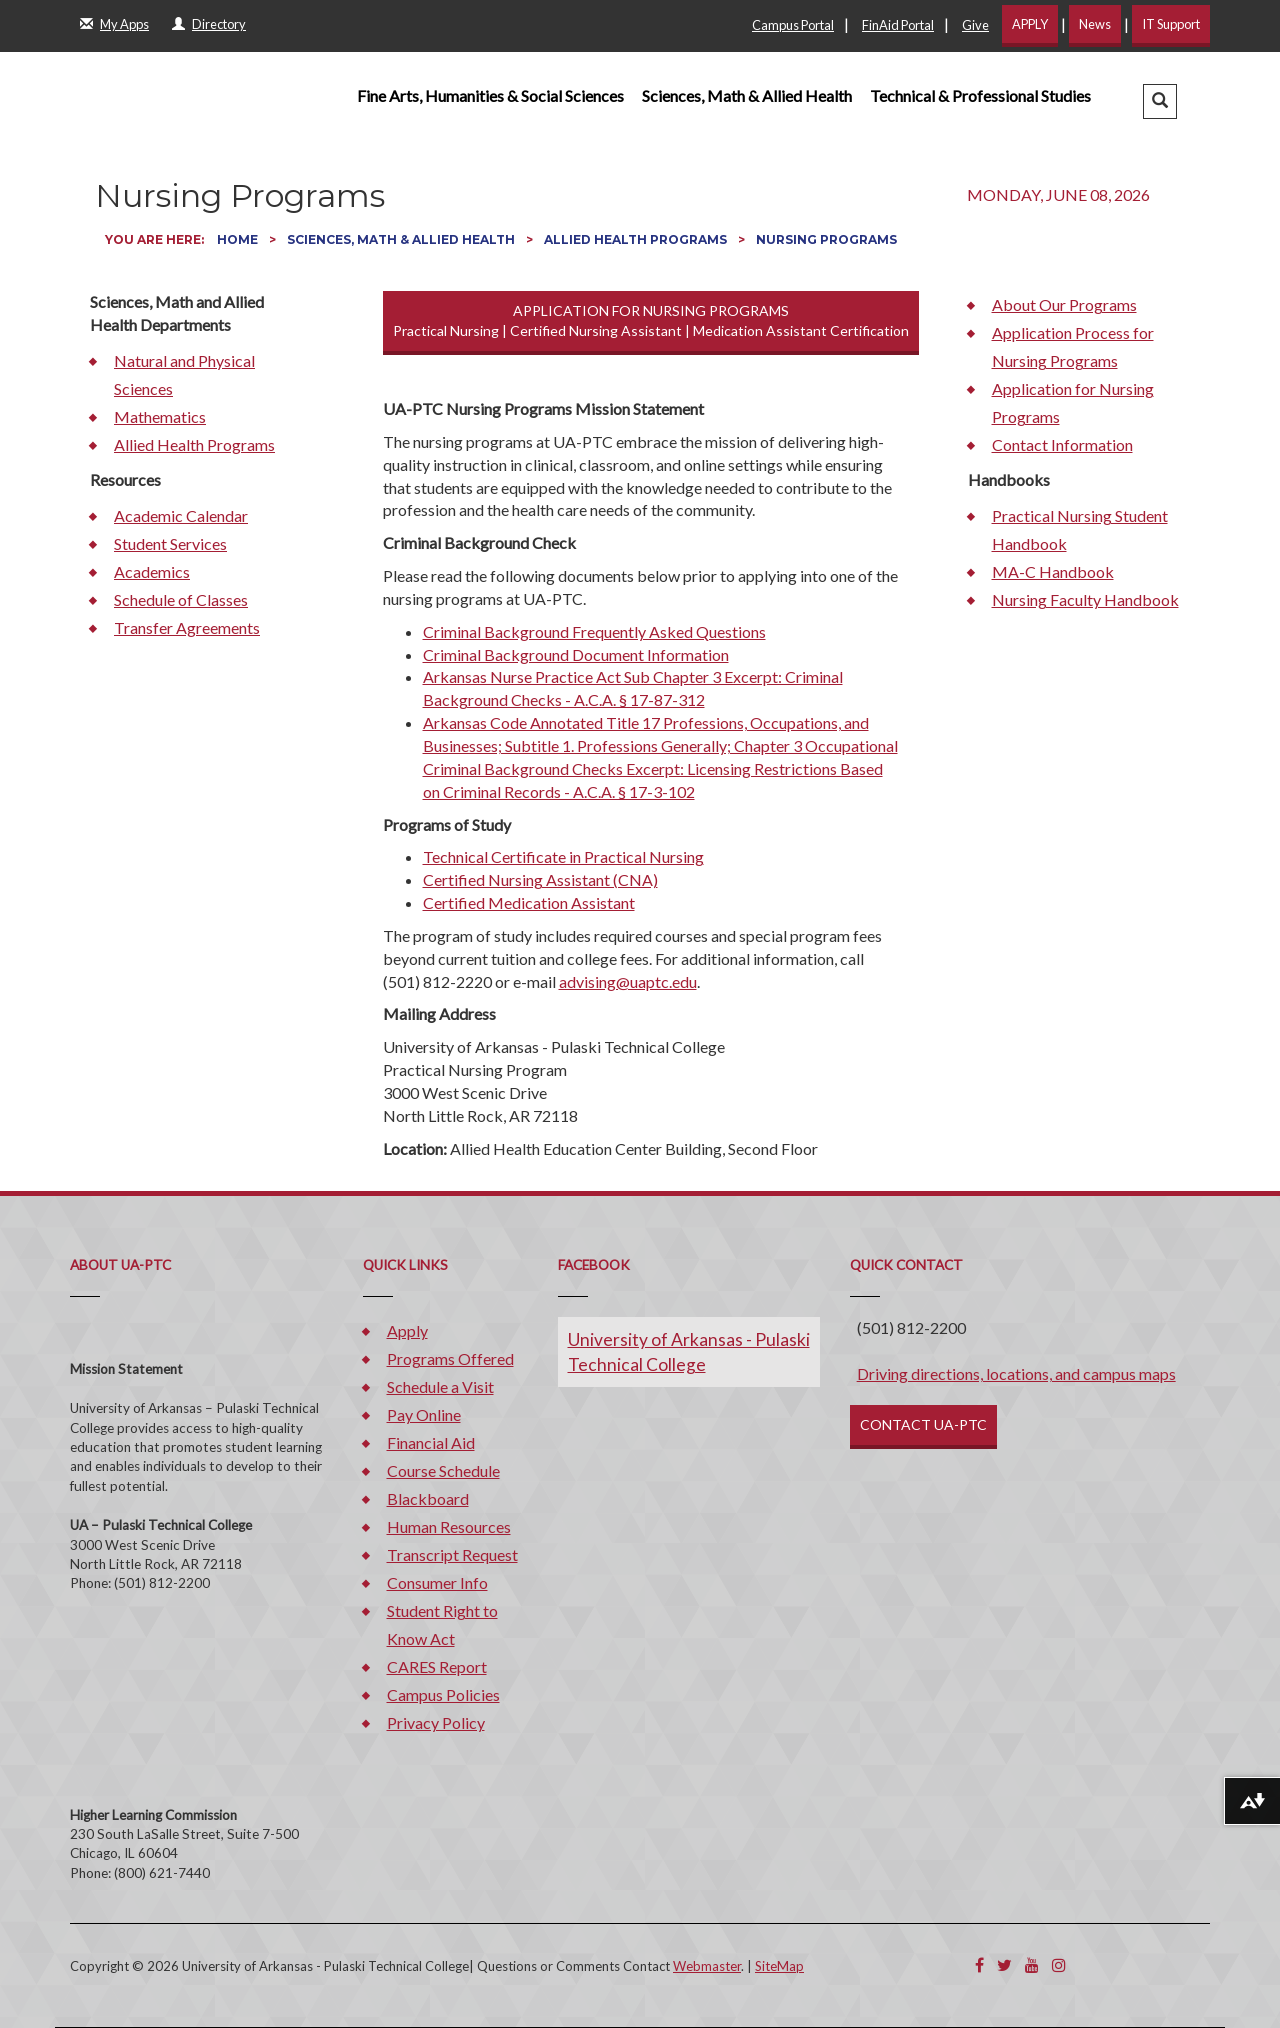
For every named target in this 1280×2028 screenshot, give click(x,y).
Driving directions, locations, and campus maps (1016, 1373)
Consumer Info (437, 1582)
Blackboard (428, 1498)
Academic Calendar (181, 515)
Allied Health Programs (637, 239)
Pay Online (424, 1414)
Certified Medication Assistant (529, 902)
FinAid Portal (898, 25)
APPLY (1030, 24)
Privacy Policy (436, 1722)
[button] (1160, 101)
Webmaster (707, 1966)
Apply (407, 1330)
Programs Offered (450, 1358)
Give (975, 25)
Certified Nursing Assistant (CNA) (540, 879)
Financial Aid (431, 1442)
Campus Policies (443, 1694)
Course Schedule (443, 1470)
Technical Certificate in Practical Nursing (563, 856)
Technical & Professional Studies (980, 95)
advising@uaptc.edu (628, 981)
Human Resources (449, 1526)
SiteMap (779, 1966)
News (1095, 24)
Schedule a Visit (440, 1386)
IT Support (1171, 24)
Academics (152, 571)
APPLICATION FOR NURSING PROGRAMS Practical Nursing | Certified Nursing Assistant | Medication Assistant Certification (651, 320)
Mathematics (160, 416)
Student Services (170, 543)
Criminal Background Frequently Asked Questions (594, 631)
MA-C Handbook (1053, 571)
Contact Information (1062, 444)
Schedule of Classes (181, 599)
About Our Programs (1064, 304)
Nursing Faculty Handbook (1085, 599)
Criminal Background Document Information (576, 654)
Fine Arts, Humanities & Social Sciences (490, 95)
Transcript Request (452, 1554)
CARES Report (437, 1666)
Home (239, 239)
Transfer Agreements (187, 627)
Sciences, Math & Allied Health (747, 95)
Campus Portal (793, 25)
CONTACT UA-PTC (923, 1424)
